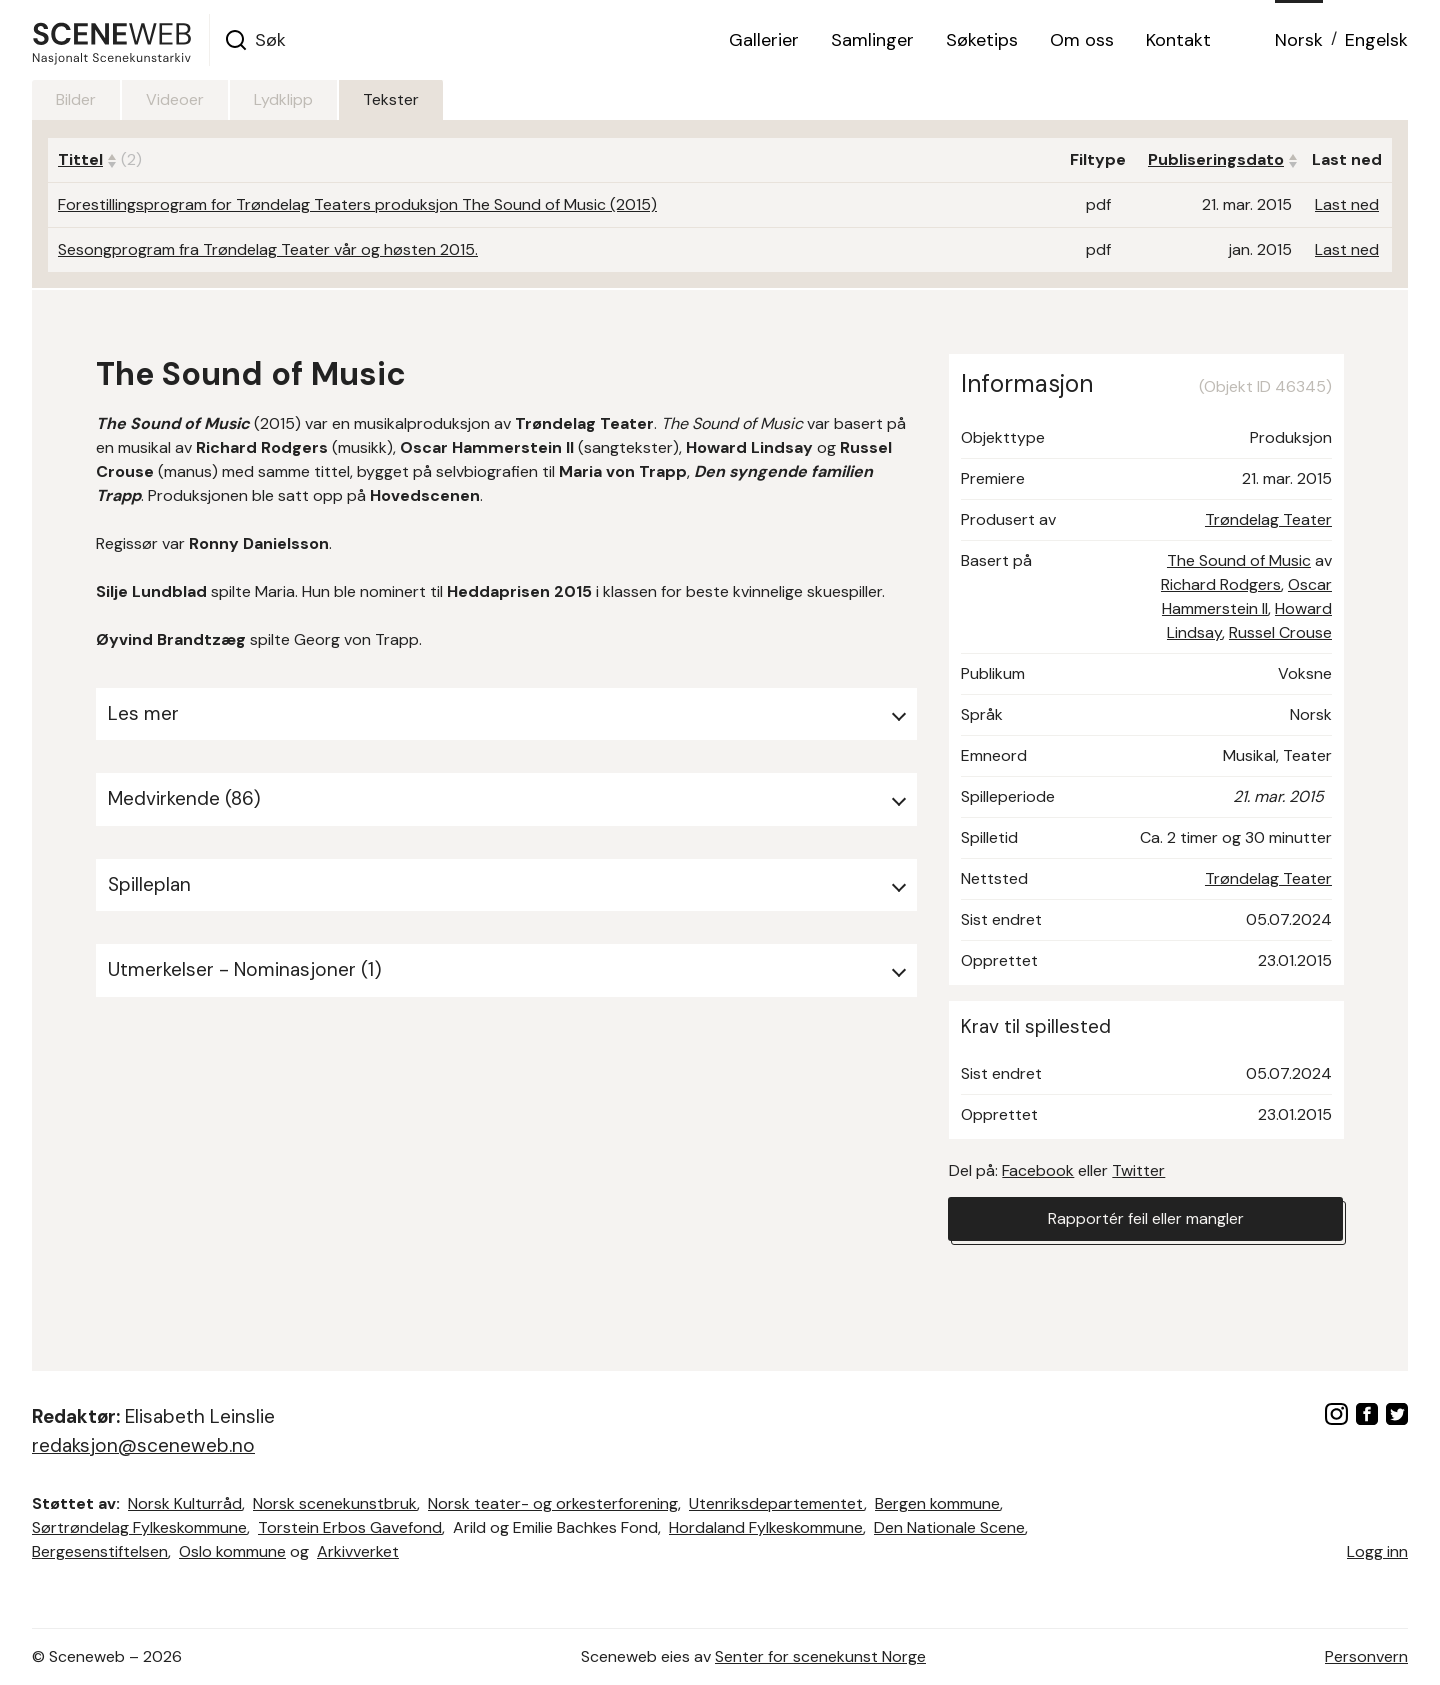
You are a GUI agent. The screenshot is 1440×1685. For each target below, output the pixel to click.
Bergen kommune (937, 1503)
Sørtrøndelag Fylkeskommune (139, 1527)
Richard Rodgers (1221, 584)
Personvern (1366, 1656)
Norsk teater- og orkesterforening (553, 1503)
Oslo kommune (232, 1551)
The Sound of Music (1239, 560)
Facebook (1038, 1170)
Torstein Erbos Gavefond (350, 1527)
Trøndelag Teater (1268, 519)
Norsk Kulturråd (185, 1503)
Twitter (1138, 1170)
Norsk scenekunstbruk (335, 1503)
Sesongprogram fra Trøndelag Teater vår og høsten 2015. (268, 249)
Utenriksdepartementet (776, 1503)
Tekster (391, 99)
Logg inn (1377, 1551)
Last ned (1347, 204)
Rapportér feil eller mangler (1146, 1218)
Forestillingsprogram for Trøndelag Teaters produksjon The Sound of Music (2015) (357, 204)
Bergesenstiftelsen (100, 1551)
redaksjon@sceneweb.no (143, 1445)
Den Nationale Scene (949, 1527)
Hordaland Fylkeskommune (766, 1527)
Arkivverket (358, 1551)
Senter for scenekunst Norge (820, 1656)
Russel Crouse (1280, 632)
